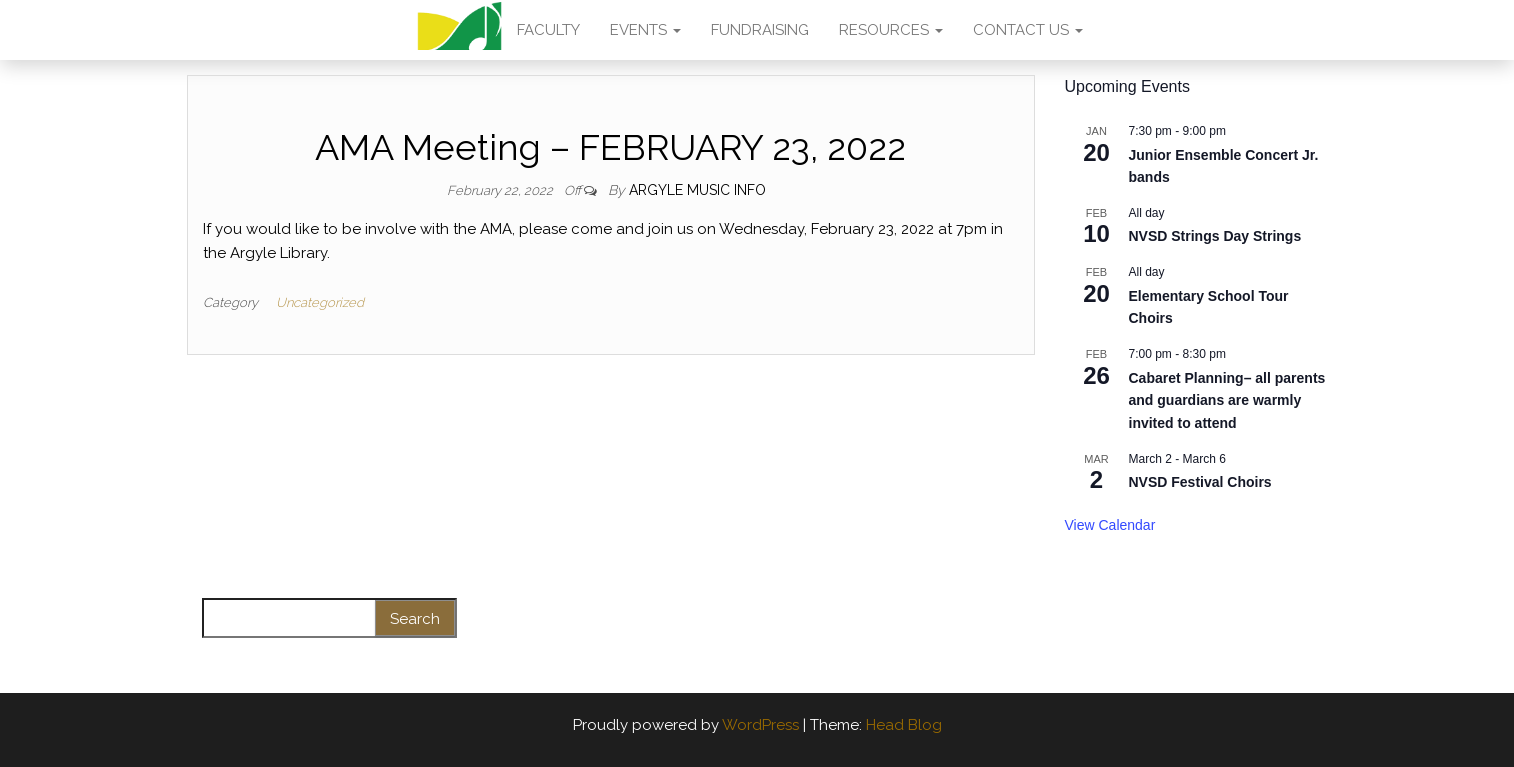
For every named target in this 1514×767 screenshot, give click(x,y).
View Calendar (1110, 525)
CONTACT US (1028, 30)
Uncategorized (320, 302)
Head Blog (904, 725)
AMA (459, 30)
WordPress (760, 725)
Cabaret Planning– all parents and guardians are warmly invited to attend (1227, 400)
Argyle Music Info (697, 190)
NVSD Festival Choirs (1200, 482)
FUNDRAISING (760, 30)
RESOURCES (891, 30)
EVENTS (645, 30)
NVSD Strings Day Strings (1215, 236)
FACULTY (548, 30)
